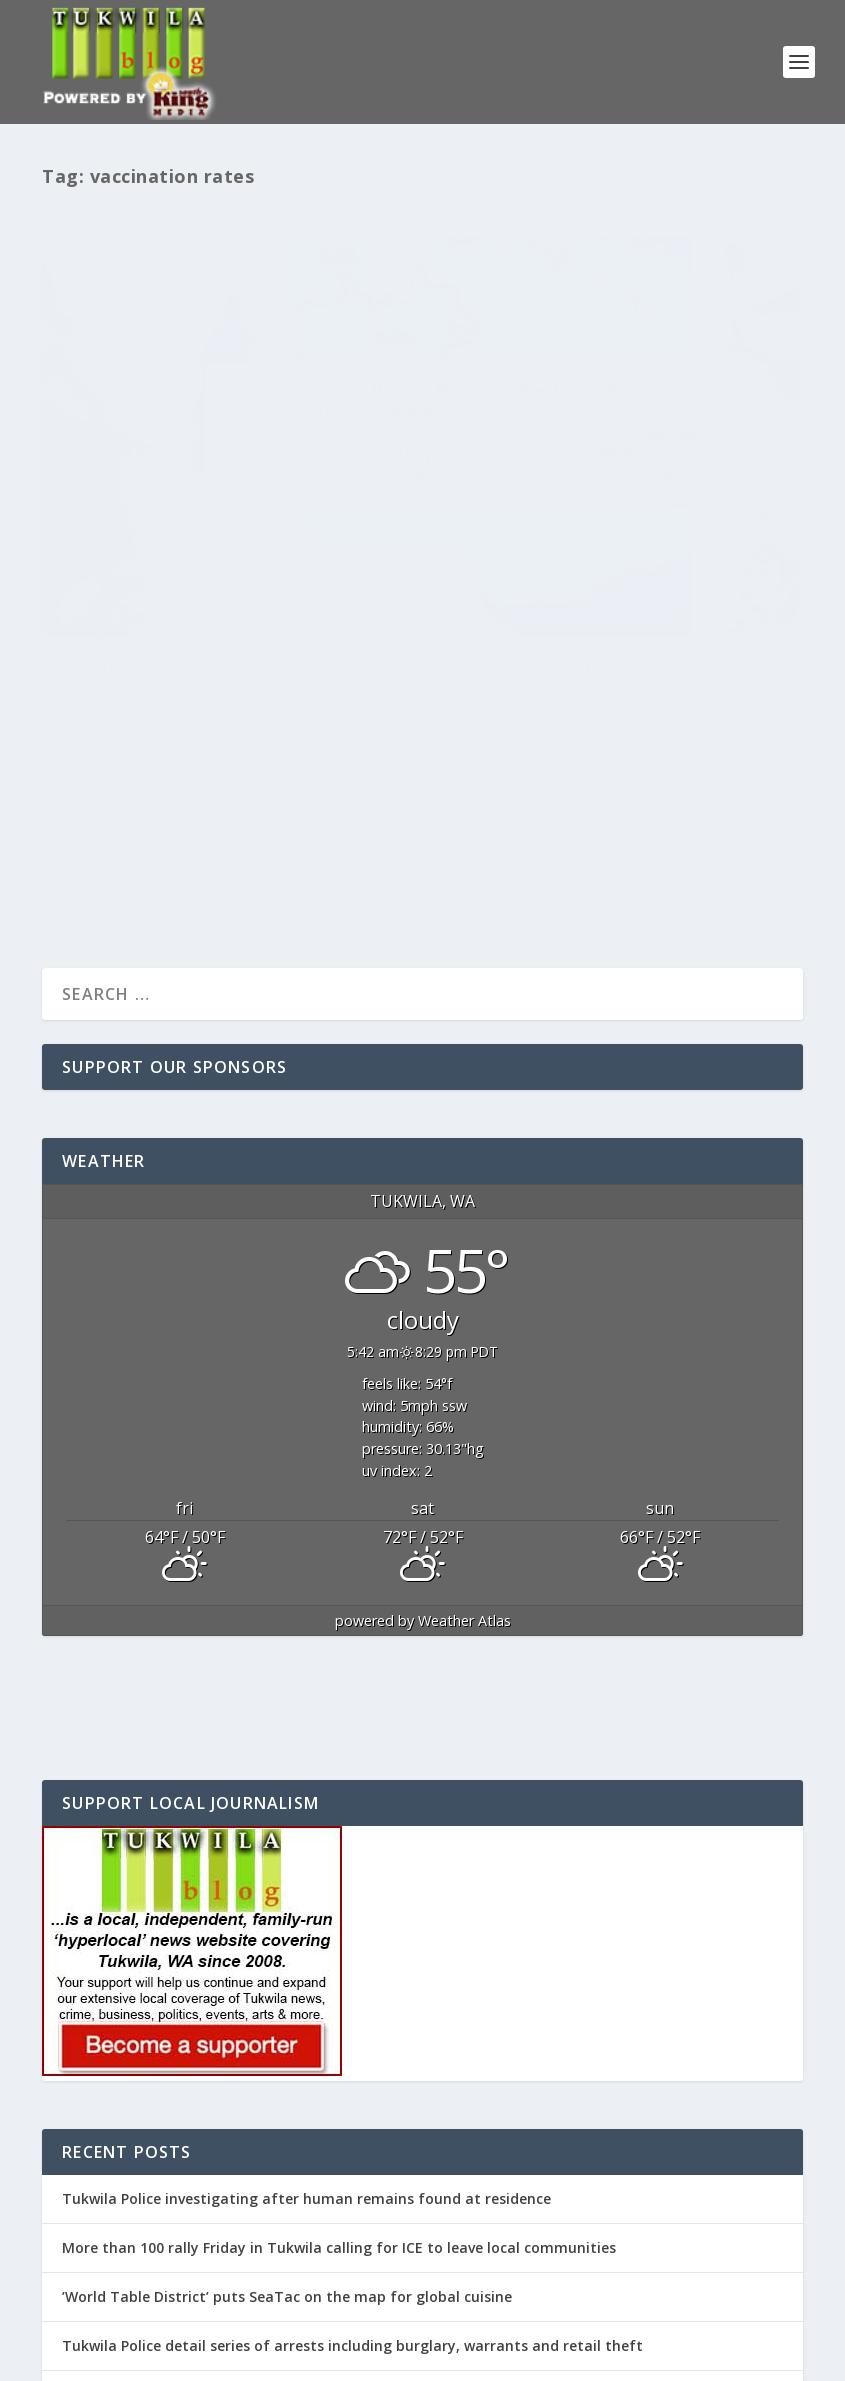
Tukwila (228, 579)
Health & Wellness (113, 579)
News (185, 579)
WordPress (367, 2356)
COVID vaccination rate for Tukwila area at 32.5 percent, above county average (200, 511)
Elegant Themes (180, 2356)
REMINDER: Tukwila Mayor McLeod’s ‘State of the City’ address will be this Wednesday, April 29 (393, 2220)
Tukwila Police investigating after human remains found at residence (306, 2023)
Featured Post (312, 564)
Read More (118, 696)
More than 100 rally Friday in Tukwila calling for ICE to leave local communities (339, 2073)
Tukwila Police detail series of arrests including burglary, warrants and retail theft (352, 2171)
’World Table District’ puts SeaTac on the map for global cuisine (287, 2122)
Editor (96, 564)
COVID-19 (239, 564)
